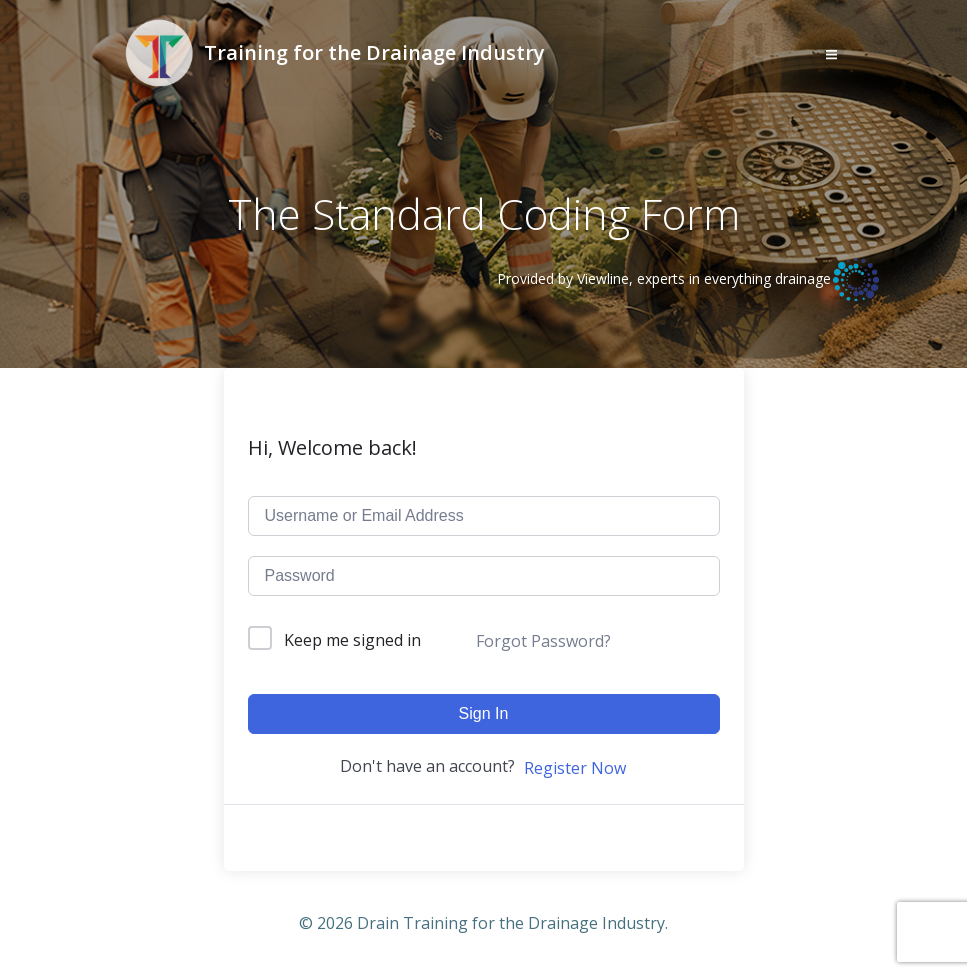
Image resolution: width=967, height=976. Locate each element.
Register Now (575, 768)
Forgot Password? (543, 641)
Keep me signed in (352, 640)
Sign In (484, 713)
